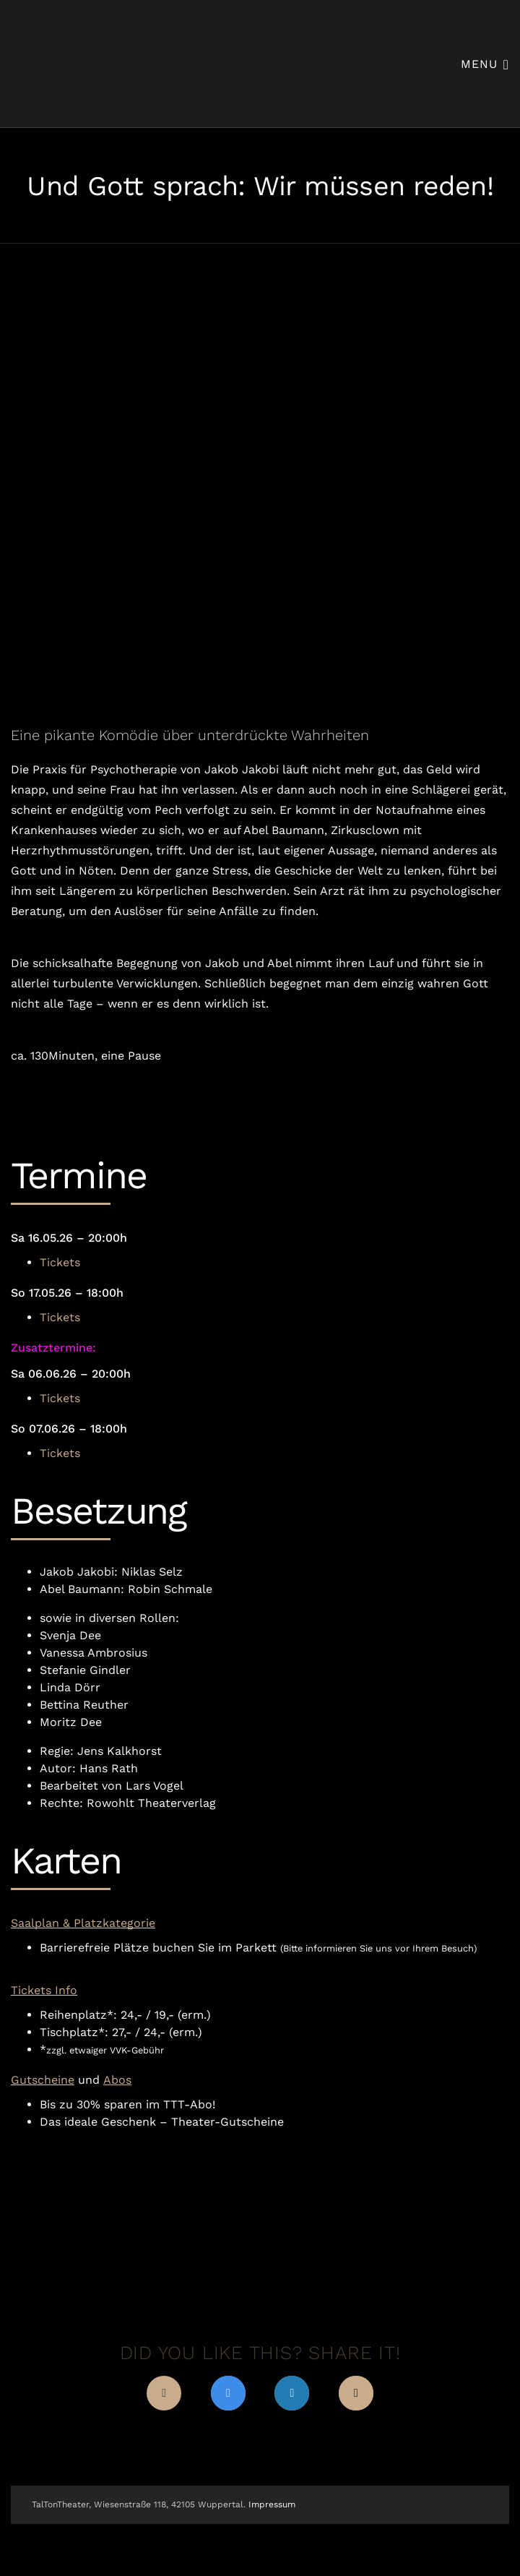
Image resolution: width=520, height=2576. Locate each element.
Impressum (271, 2504)
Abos (117, 2080)
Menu (485, 63)
